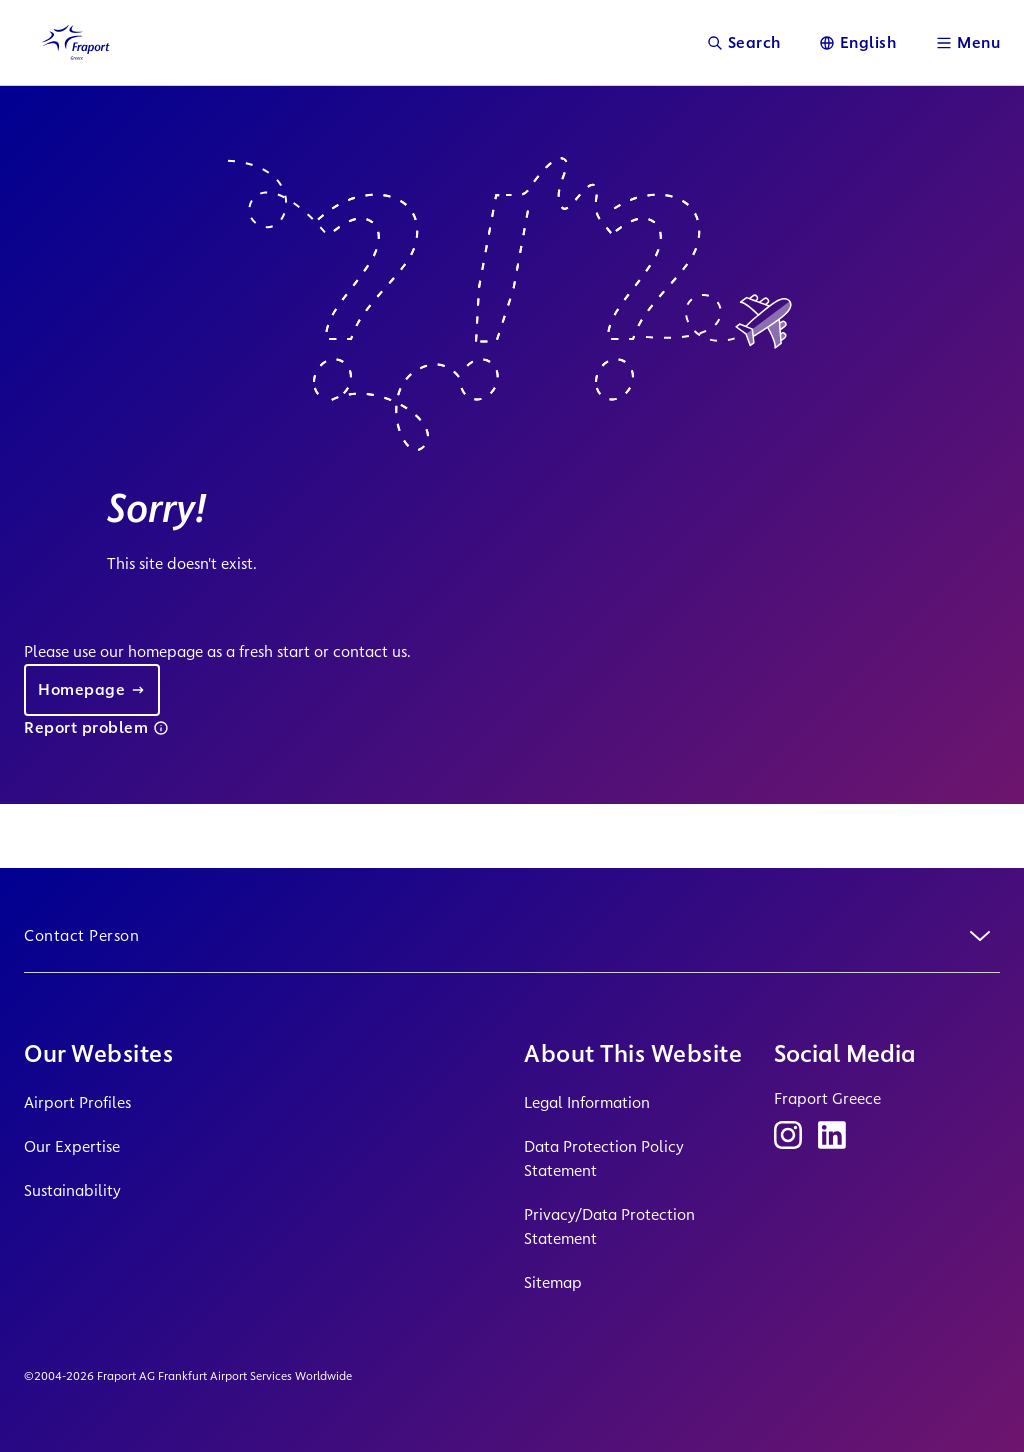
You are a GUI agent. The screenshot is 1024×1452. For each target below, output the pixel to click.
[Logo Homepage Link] (76, 42)
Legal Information (587, 1102)
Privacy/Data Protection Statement (609, 1226)
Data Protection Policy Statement (604, 1158)
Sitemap (553, 1282)
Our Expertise (72, 1146)
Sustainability (72, 1190)
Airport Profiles (77, 1102)
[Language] (858, 42)
